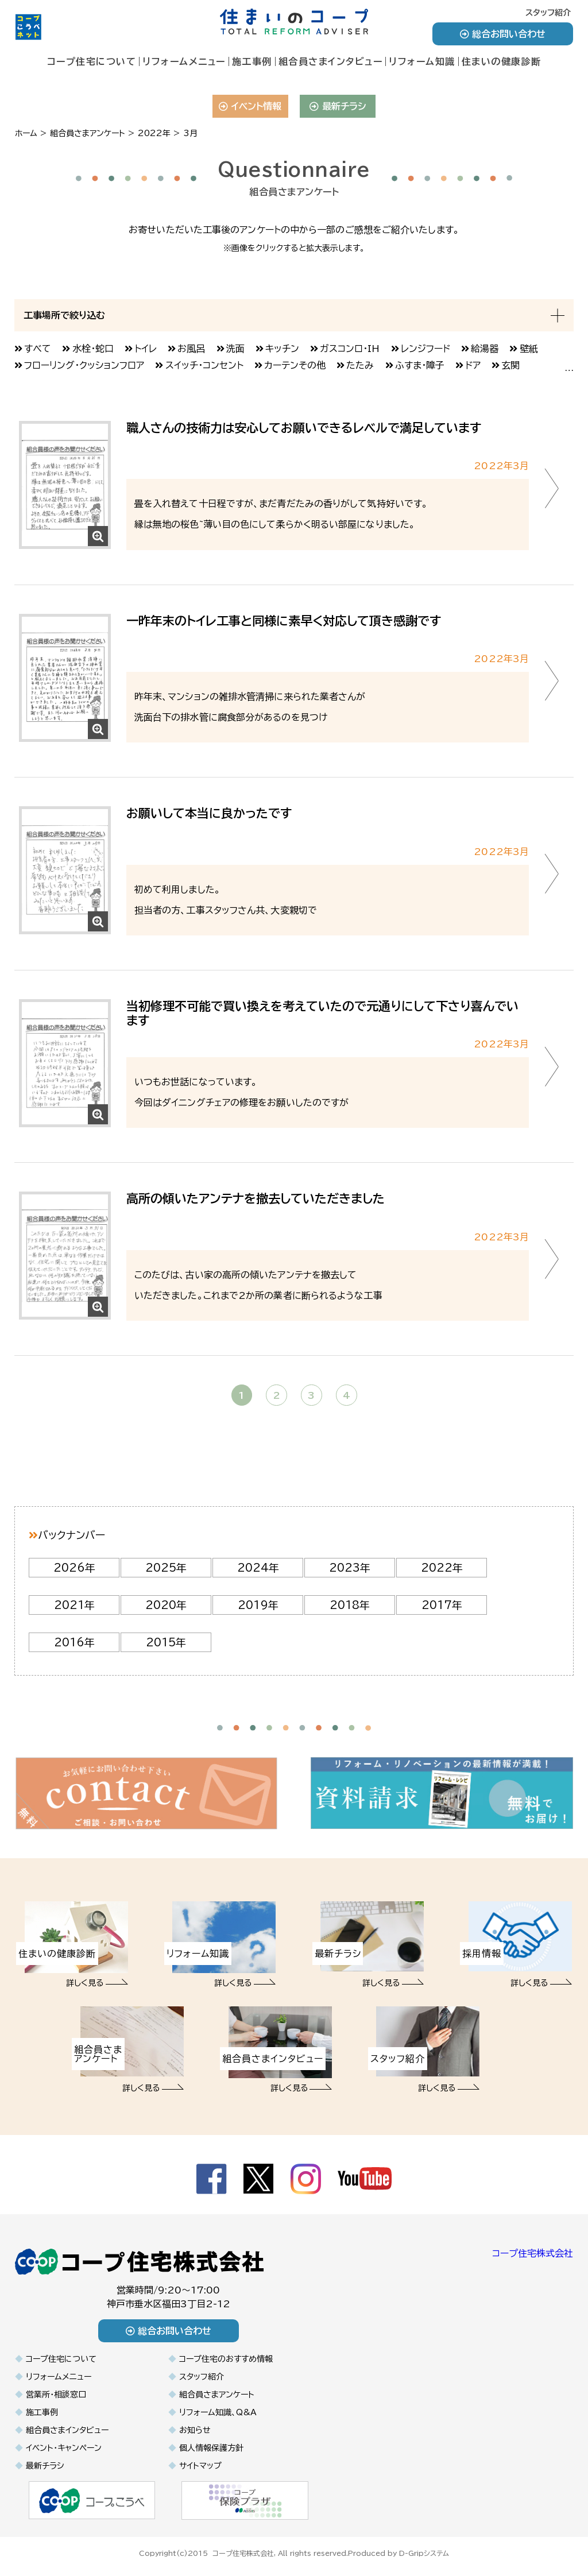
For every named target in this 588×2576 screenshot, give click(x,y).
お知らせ (195, 2430)
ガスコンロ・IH (350, 348)
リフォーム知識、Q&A (218, 2412)
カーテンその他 (295, 365)
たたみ (360, 365)
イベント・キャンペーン (64, 2448)
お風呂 (191, 348)
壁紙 (529, 348)
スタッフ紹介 (548, 13)
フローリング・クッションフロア (84, 365)
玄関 (510, 365)
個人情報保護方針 (211, 2448)
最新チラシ (338, 106)
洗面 (235, 348)
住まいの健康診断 (501, 61)
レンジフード (425, 348)
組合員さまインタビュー (330, 61)
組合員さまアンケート (216, 2395)
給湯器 (484, 348)
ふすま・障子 (419, 365)
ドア (473, 365)
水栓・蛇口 (93, 348)
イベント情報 (250, 106)
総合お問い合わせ (503, 33)
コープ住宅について (92, 61)
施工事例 (252, 61)
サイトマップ (200, 2466)
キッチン (282, 348)
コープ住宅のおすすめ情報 (226, 2359)
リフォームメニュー (184, 61)
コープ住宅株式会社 (532, 2253)
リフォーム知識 (422, 61)
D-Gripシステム (424, 2551)
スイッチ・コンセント (204, 365)
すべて (37, 348)
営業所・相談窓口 (56, 2395)
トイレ (145, 348)
